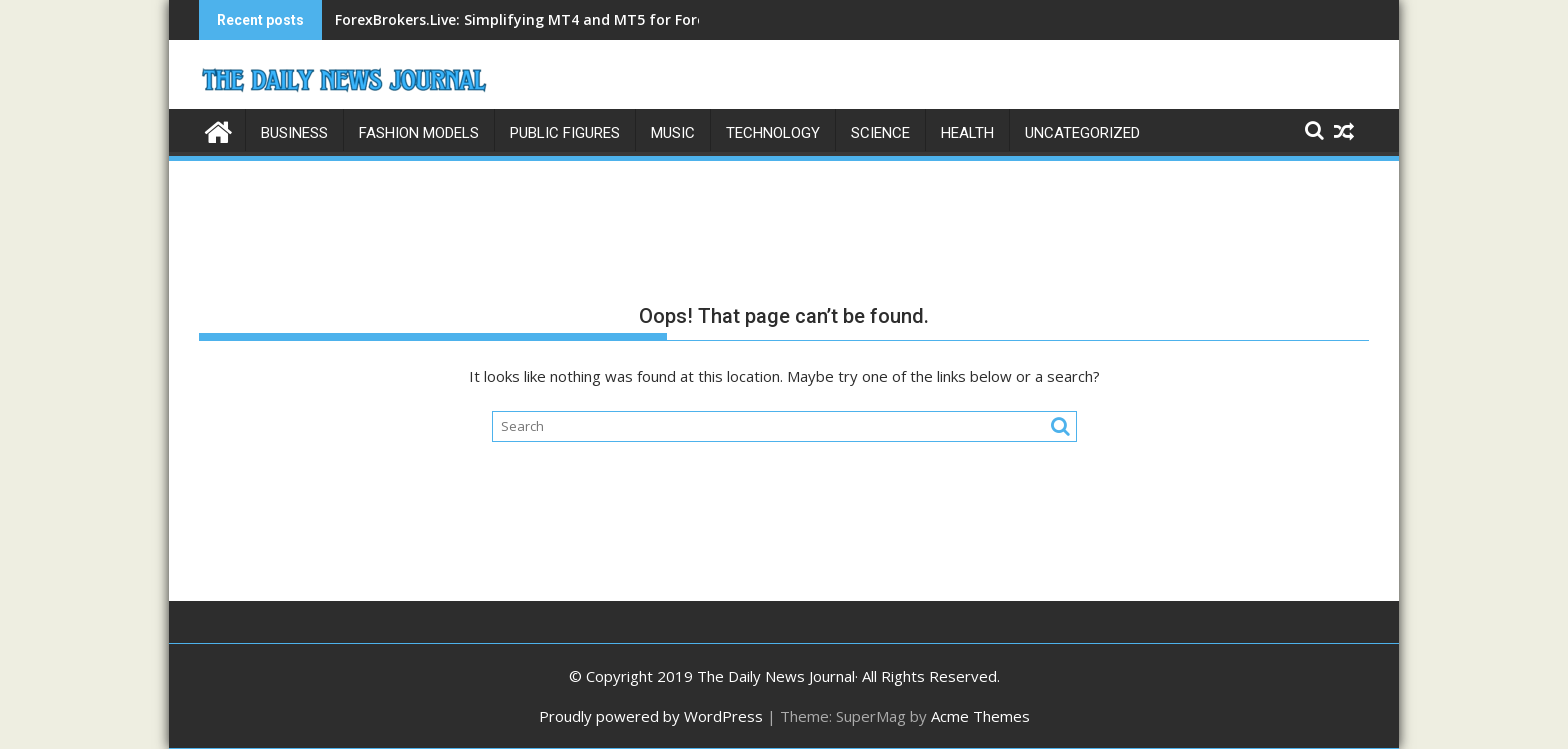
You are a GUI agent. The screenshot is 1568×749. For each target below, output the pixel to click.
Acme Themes (980, 716)
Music (673, 133)
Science (880, 133)
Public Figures (565, 133)
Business (294, 133)
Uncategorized (1082, 133)
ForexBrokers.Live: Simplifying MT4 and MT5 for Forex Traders (553, 19)
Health (967, 133)
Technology (773, 133)
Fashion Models (419, 133)
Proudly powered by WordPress (651, 716)
